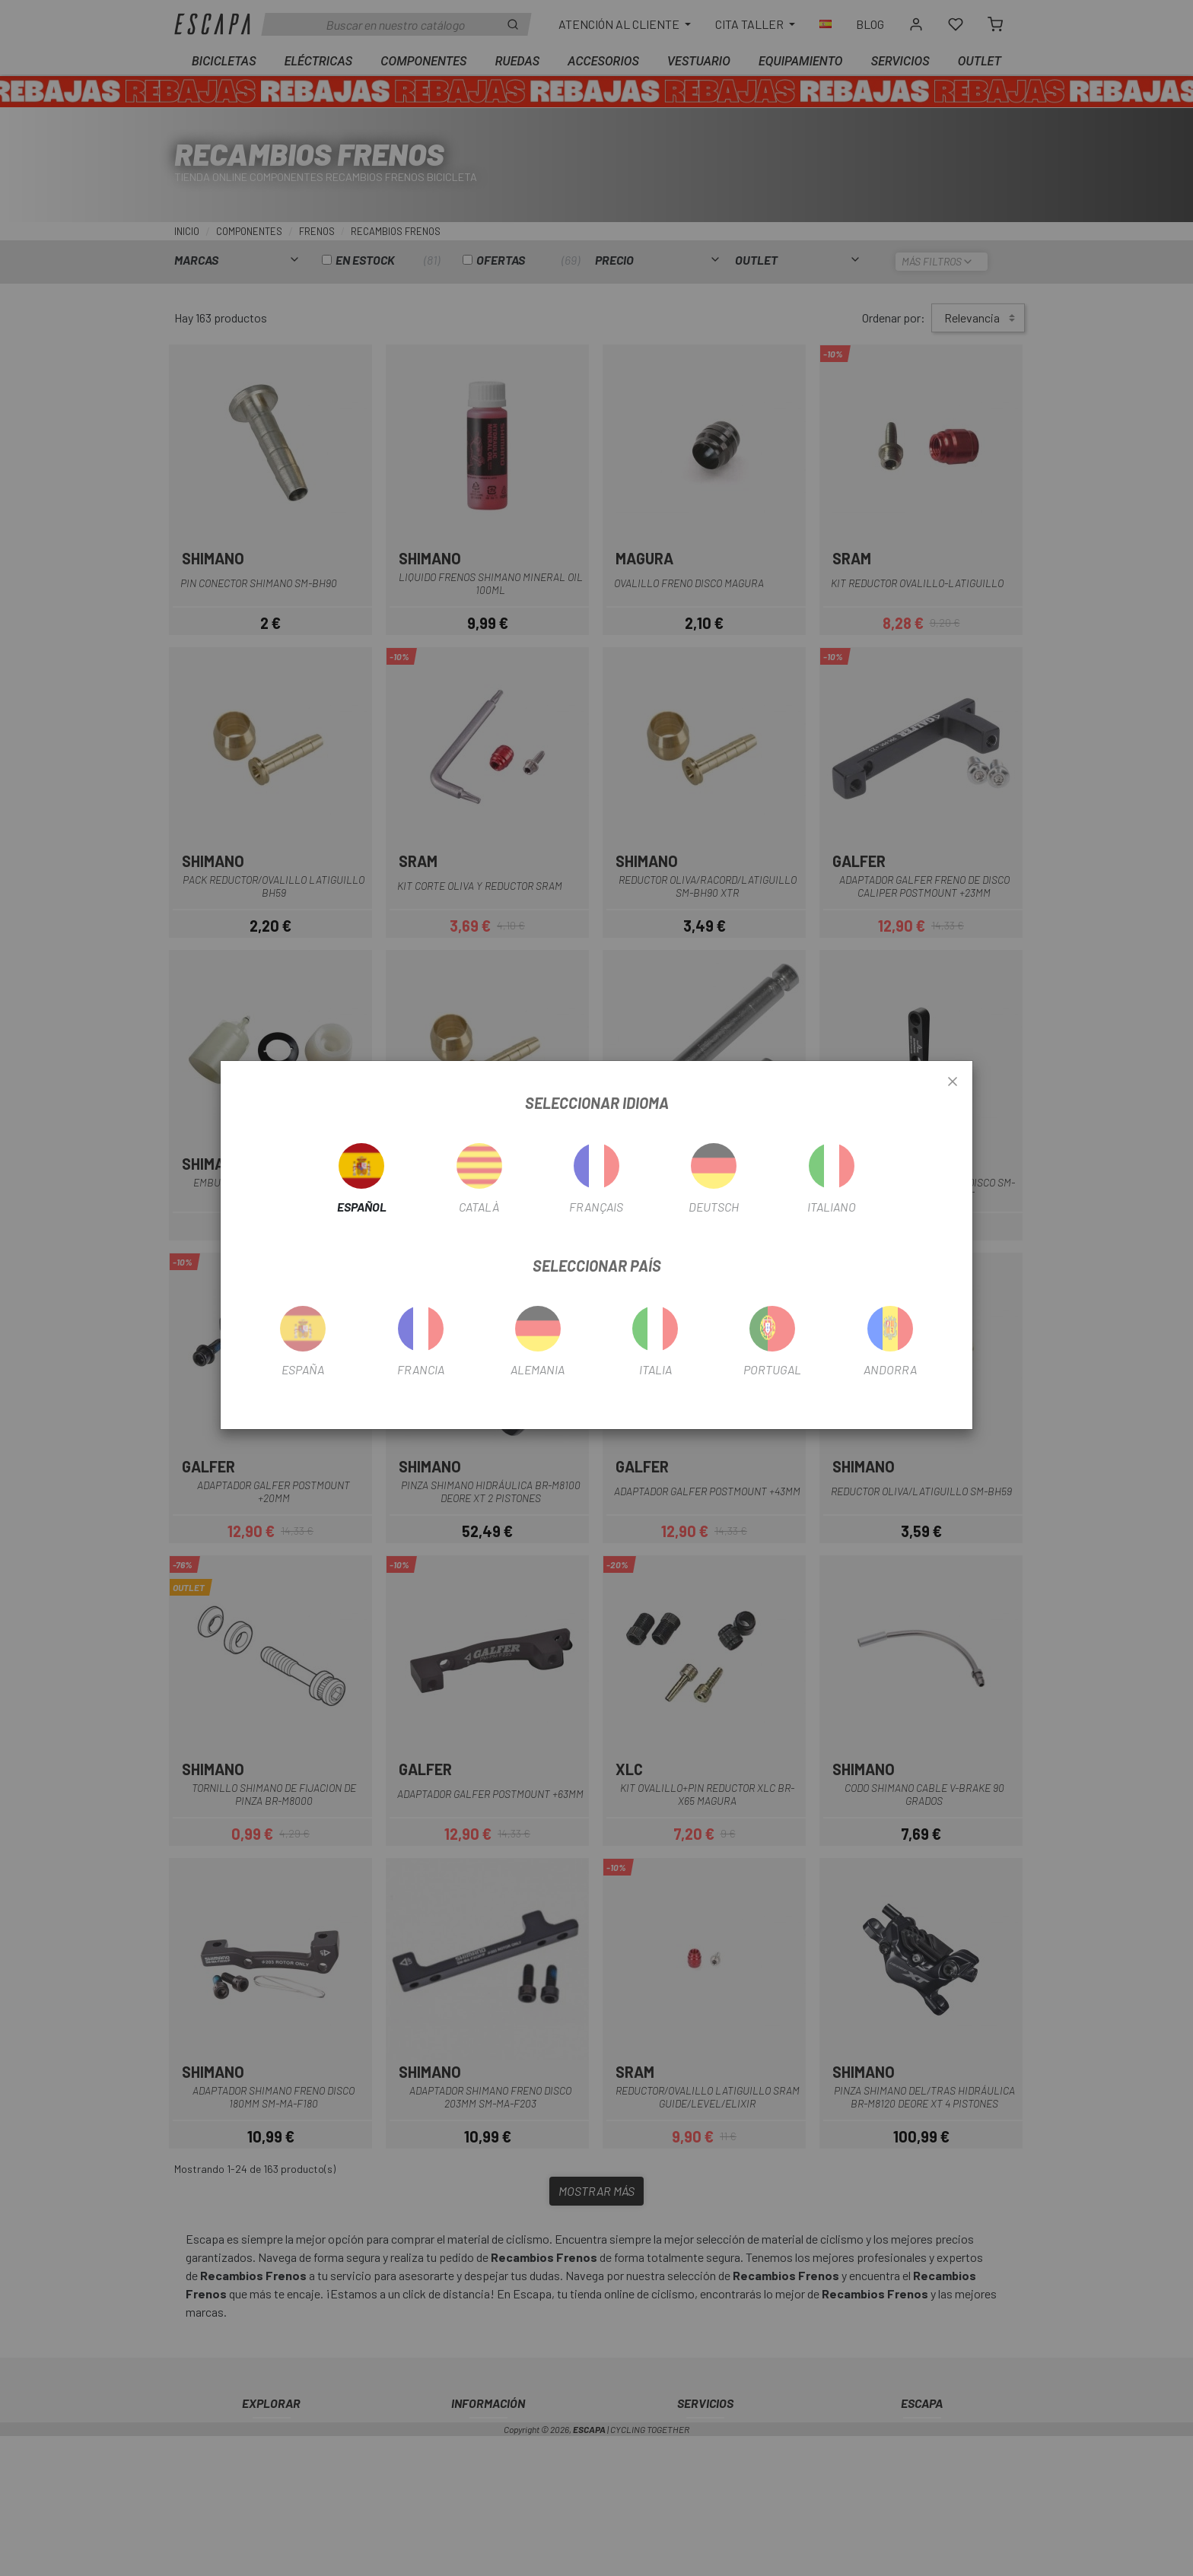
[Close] (952, 1082)
